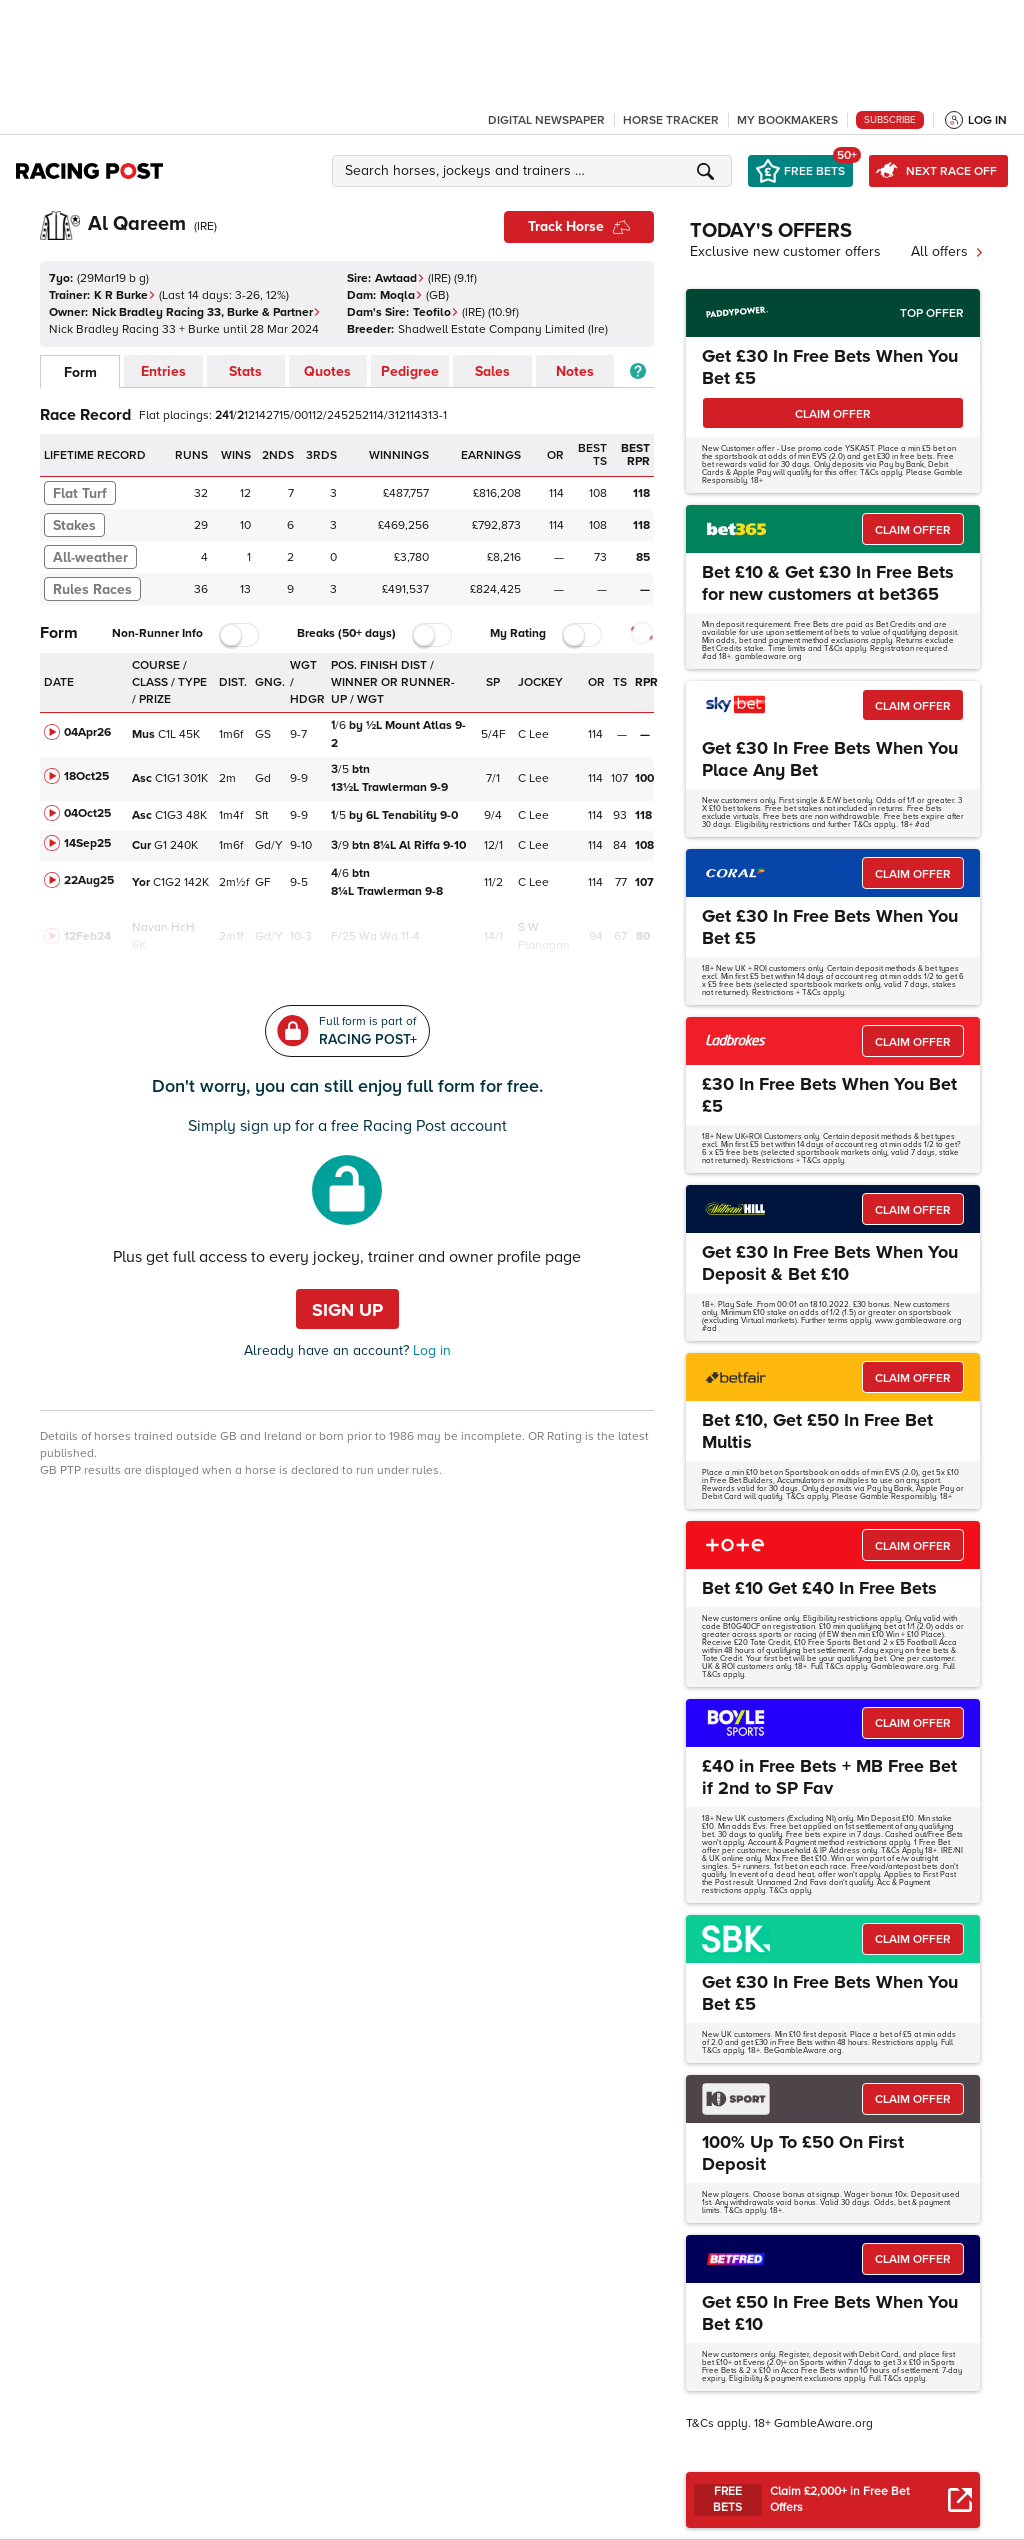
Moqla (401, 295)
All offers (947, 251)
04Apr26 (87, 732)
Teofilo (436, 312)
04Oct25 (87, 813)
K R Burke (125, 295)
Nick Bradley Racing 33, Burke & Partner (206, 312)
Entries (163, 371)
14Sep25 (87, 843)
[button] (535, 171)
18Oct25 (86, 776)
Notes (575, 371)
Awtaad (400, 278)
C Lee (533, 734)
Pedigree (410, 371)
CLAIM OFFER (833, 414)
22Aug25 (89, 880)
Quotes (327, 371)
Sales (492, 371)
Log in (430, 1350)
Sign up (347, 1310)
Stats (245, 371)
